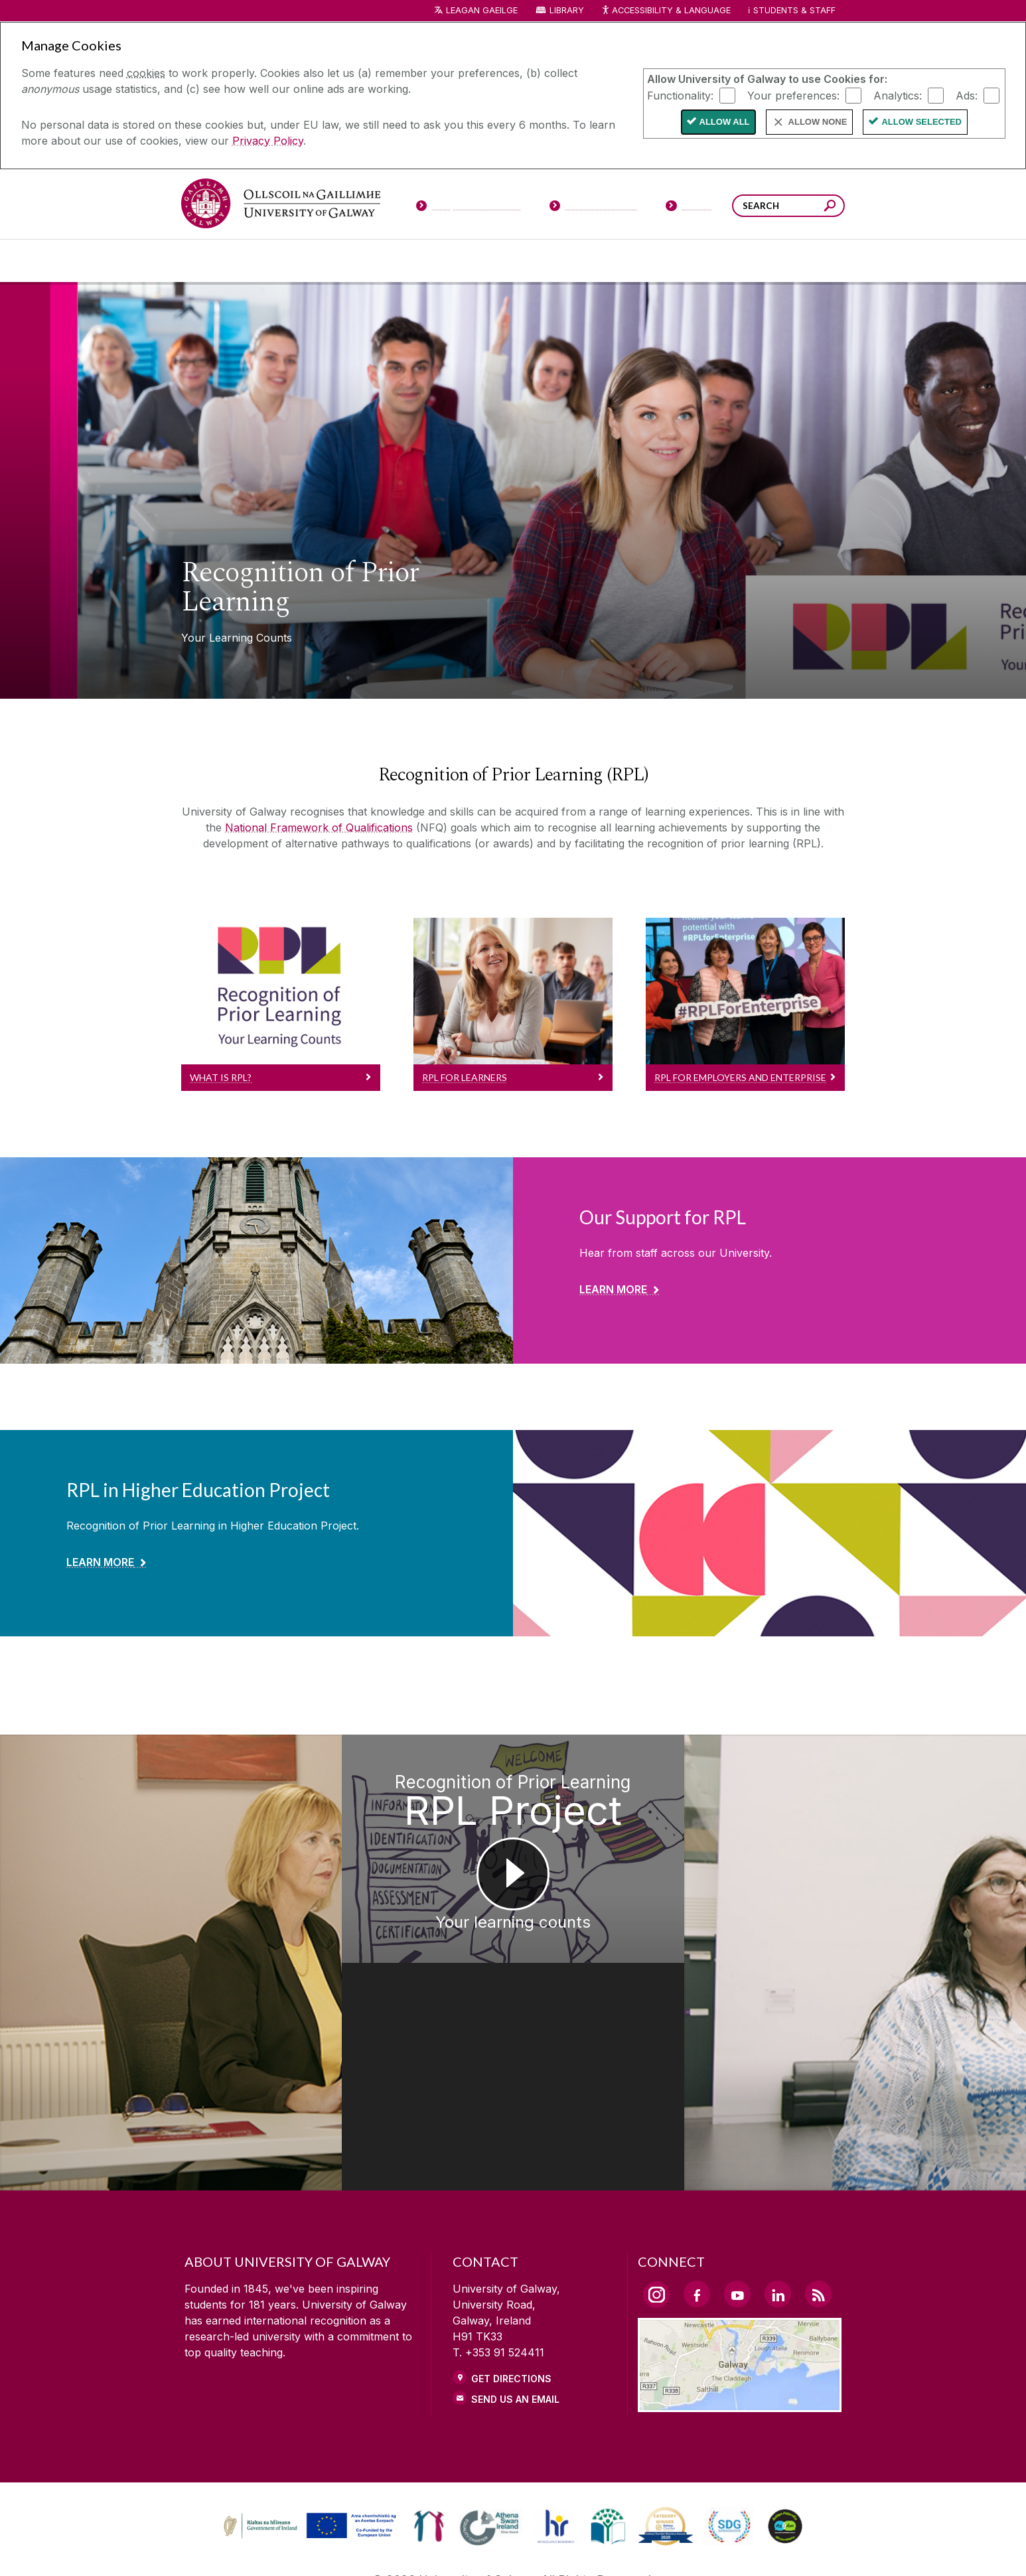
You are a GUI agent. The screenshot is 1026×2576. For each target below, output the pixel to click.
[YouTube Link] (737, 2180)
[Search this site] (830, 207)
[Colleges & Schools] (484, 261)
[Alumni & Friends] (726, 261)
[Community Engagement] (806, 261)
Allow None (817, 122)
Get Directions (511, 2264)
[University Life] (296, 261)
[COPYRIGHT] (507, 2547)
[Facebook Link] (697, 2180)
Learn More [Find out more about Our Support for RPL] (613, 1289)
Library (567, 10)
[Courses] (219, 261)
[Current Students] (593, 208)
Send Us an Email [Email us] (515, 2285)
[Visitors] (689, 208)
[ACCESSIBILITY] (730, 2547)
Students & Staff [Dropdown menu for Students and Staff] (794, 10)
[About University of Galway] (391, 261)
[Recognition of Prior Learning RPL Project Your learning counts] (513, 1905)
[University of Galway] (280, 203)
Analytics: (897, 95)
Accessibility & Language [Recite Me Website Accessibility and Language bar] (665, 11)
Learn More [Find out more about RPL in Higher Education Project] (100, 1562)
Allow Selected (921, 122)
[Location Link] (740, 2290)
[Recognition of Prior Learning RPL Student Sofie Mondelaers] (898, 1905)
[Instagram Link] (656, 2180)
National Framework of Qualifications (319, 827)
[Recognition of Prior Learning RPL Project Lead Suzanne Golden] (128, 1905)
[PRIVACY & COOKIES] (401, 2547)
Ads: (967, 95)
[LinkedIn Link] (778, 2180)
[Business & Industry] (641, 261)
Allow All (724, 122)
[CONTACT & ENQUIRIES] (619, 2547)
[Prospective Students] (468, 208)
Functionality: (680, 95)
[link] (308, 2412)
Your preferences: (793, 95)
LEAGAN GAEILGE (482, 10)
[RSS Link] (818, 2180)
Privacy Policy (267, 140)
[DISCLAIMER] (296, 2547)
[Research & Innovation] (562, 261)
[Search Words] (788, 205)
